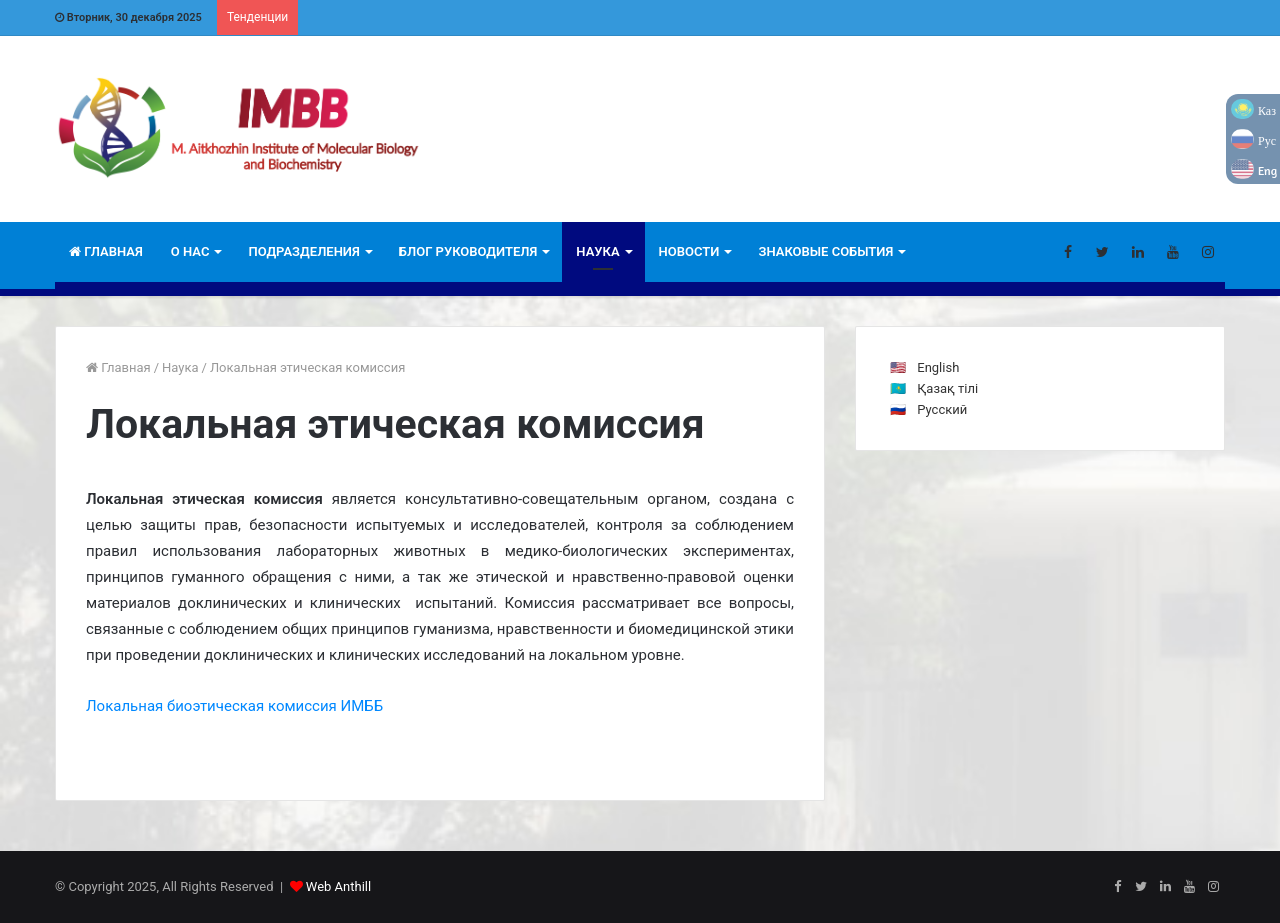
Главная (106, 251)
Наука (597, 251)
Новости (689, 251)
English (938, 367)
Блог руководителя (468, 251)
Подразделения (303, 251)
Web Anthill (338, 886)
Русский (942, 409)
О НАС (190, 251)
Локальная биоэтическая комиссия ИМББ (234, 706)
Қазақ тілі (947, 388)
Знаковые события (825, 251)
